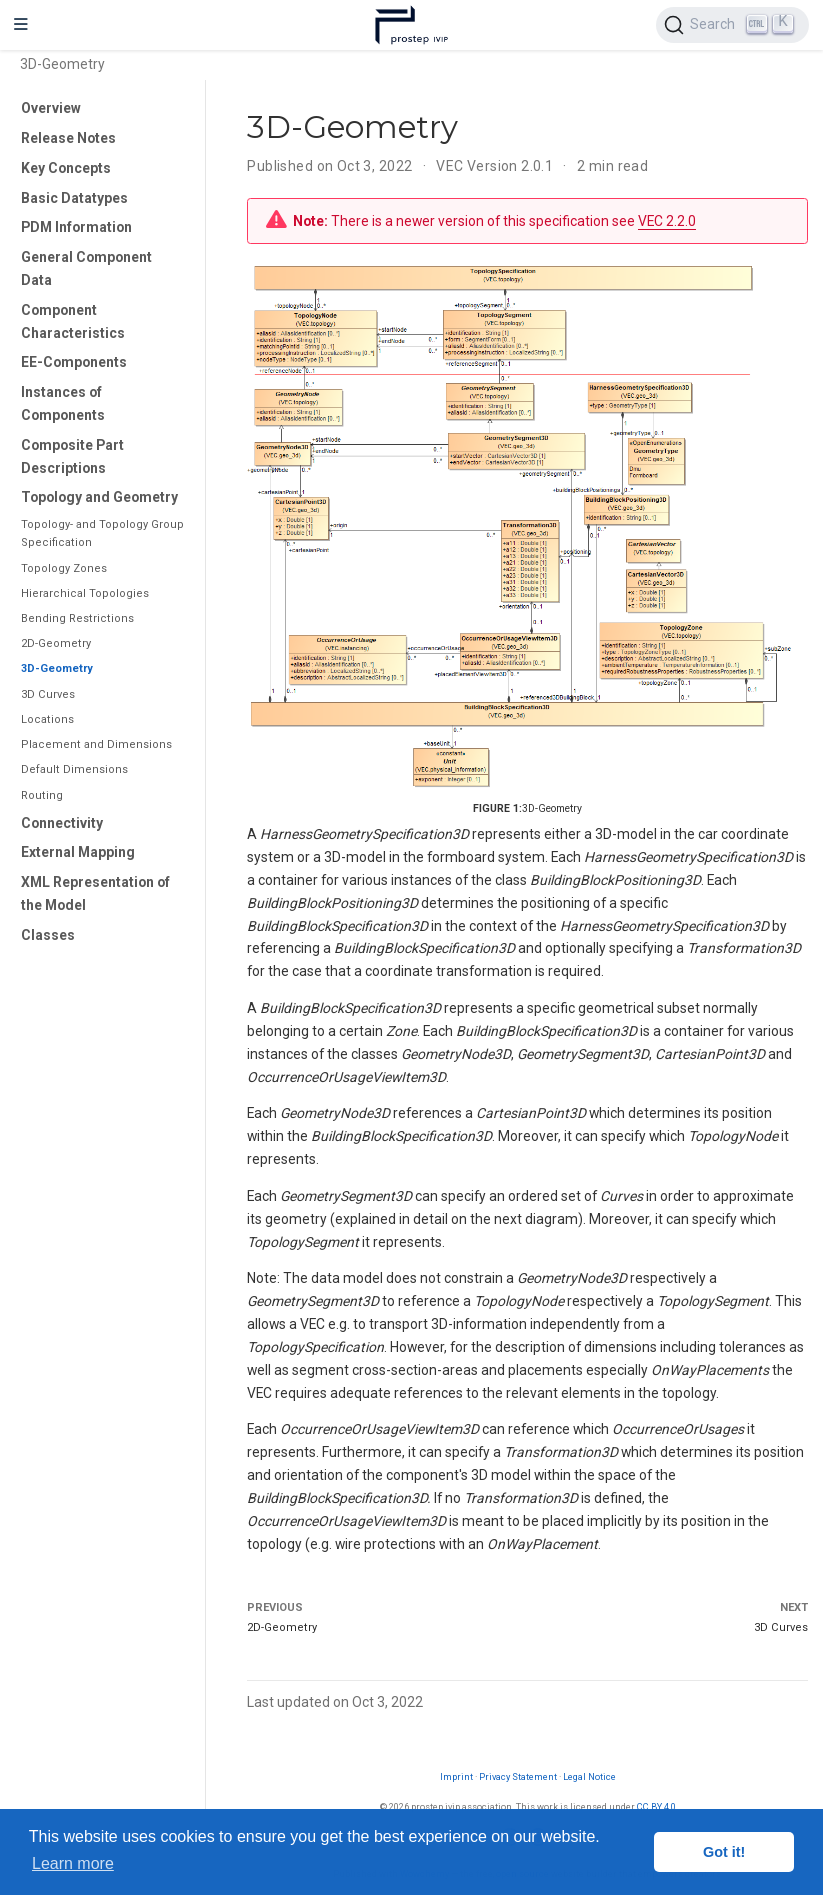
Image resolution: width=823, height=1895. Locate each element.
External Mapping (78, 852)
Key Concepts (66, 168)
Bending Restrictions (77, 618)
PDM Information (76, 227)
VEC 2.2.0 (667, 221)
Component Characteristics (73, 321)
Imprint (456, 1776)
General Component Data (86, 268)
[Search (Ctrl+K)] (732, 25)
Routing (42, 795)
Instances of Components (63, 403)
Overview (51, 108)
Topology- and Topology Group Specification (102, 533)
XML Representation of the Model (95, 893)
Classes (48, 935)
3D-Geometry (57, 668)
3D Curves (48, 694)
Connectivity (62, 823)
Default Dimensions (74, 769)
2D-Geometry (56, 643)
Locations (47, 719)
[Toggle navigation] (21, 25)
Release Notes (68, 138)
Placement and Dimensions (96, 744)
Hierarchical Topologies (85, 593)
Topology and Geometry (99, 497)
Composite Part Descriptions (72, 456)
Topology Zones (64, 568)
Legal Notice (589, 1776)
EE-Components (74, 362)
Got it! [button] (724, 1852)
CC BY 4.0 (656, 1806)
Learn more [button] (73, 1863)
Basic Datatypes (74, 198)
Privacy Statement (518, 1776)
